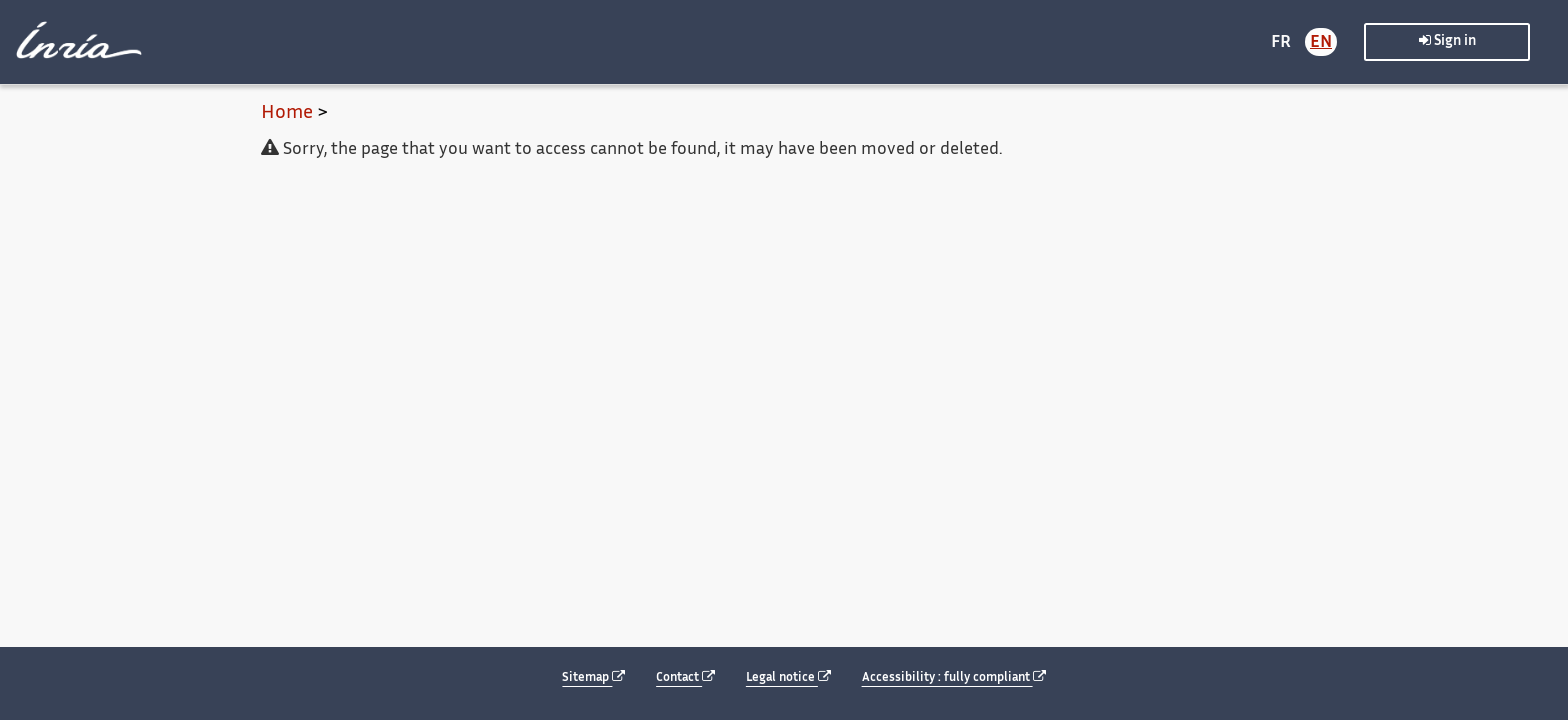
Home (287, 113)
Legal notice (788, 677)
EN (1321, 43)
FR (1281, 43)
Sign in (1447, 40)
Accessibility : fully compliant (954, 677)
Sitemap (593, 677)
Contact (685, 677)
